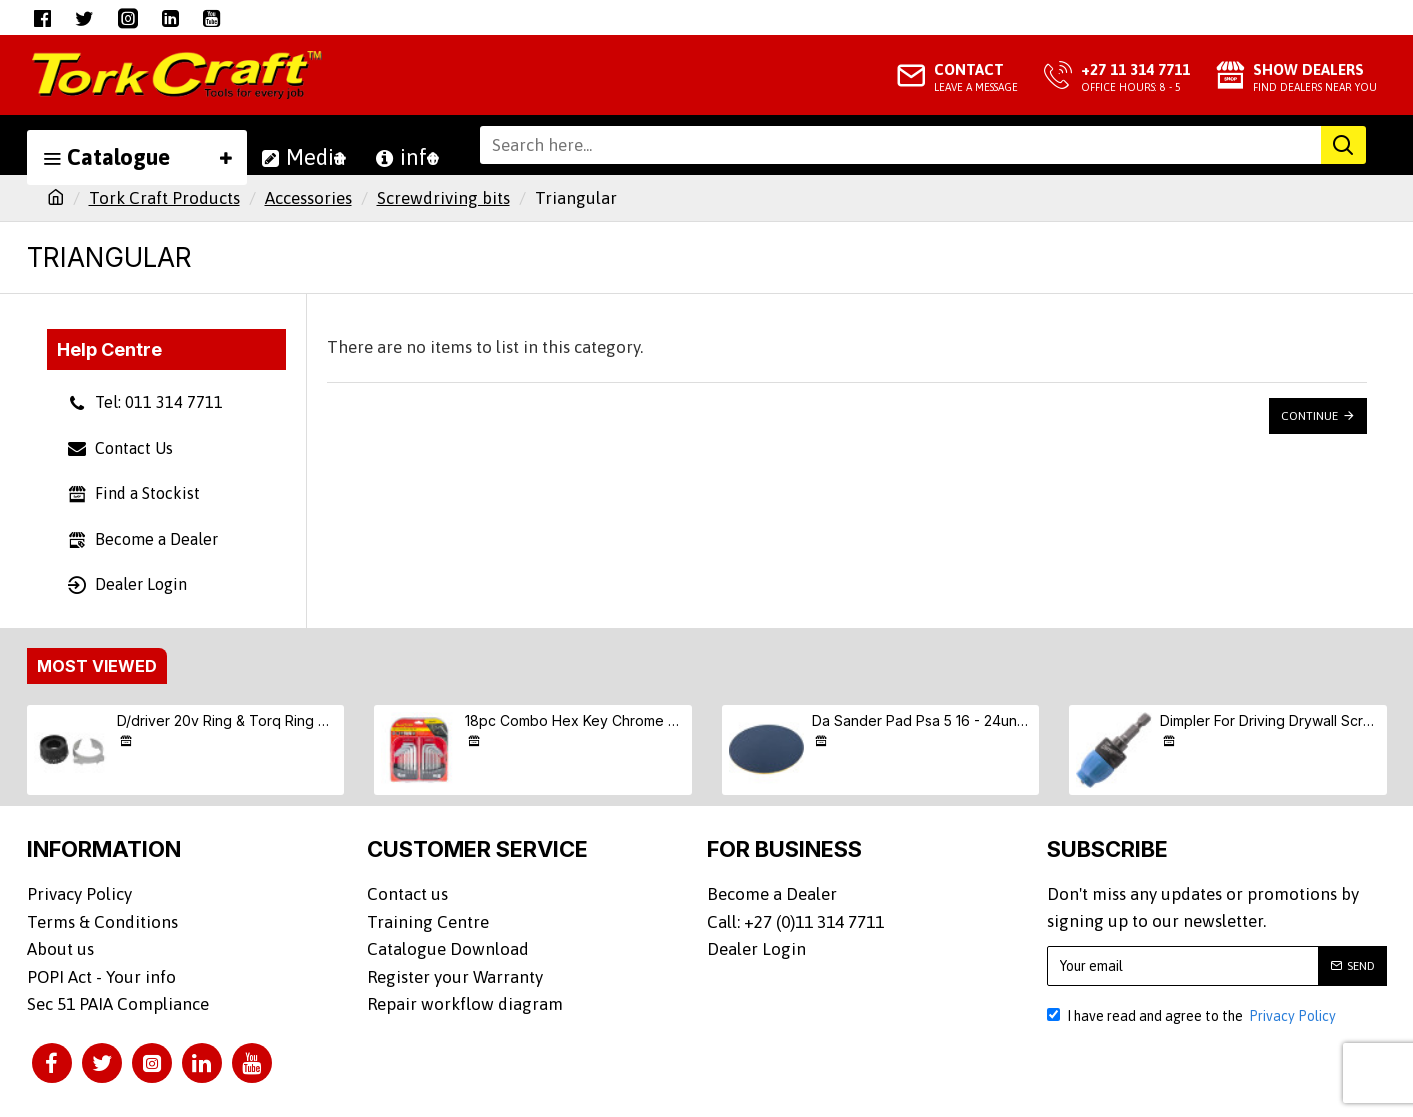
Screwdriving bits (443, 198)
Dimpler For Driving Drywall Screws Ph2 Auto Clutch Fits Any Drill (1270, 720)
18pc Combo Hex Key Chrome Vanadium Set (575, 720)
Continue (1309, 416)
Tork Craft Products (164, 198)
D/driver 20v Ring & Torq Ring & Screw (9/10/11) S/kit (227, 720)
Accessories (308, 198)
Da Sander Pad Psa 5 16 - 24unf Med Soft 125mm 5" (922, 720)
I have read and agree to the (1193, 1016)
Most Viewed (97, 666)
